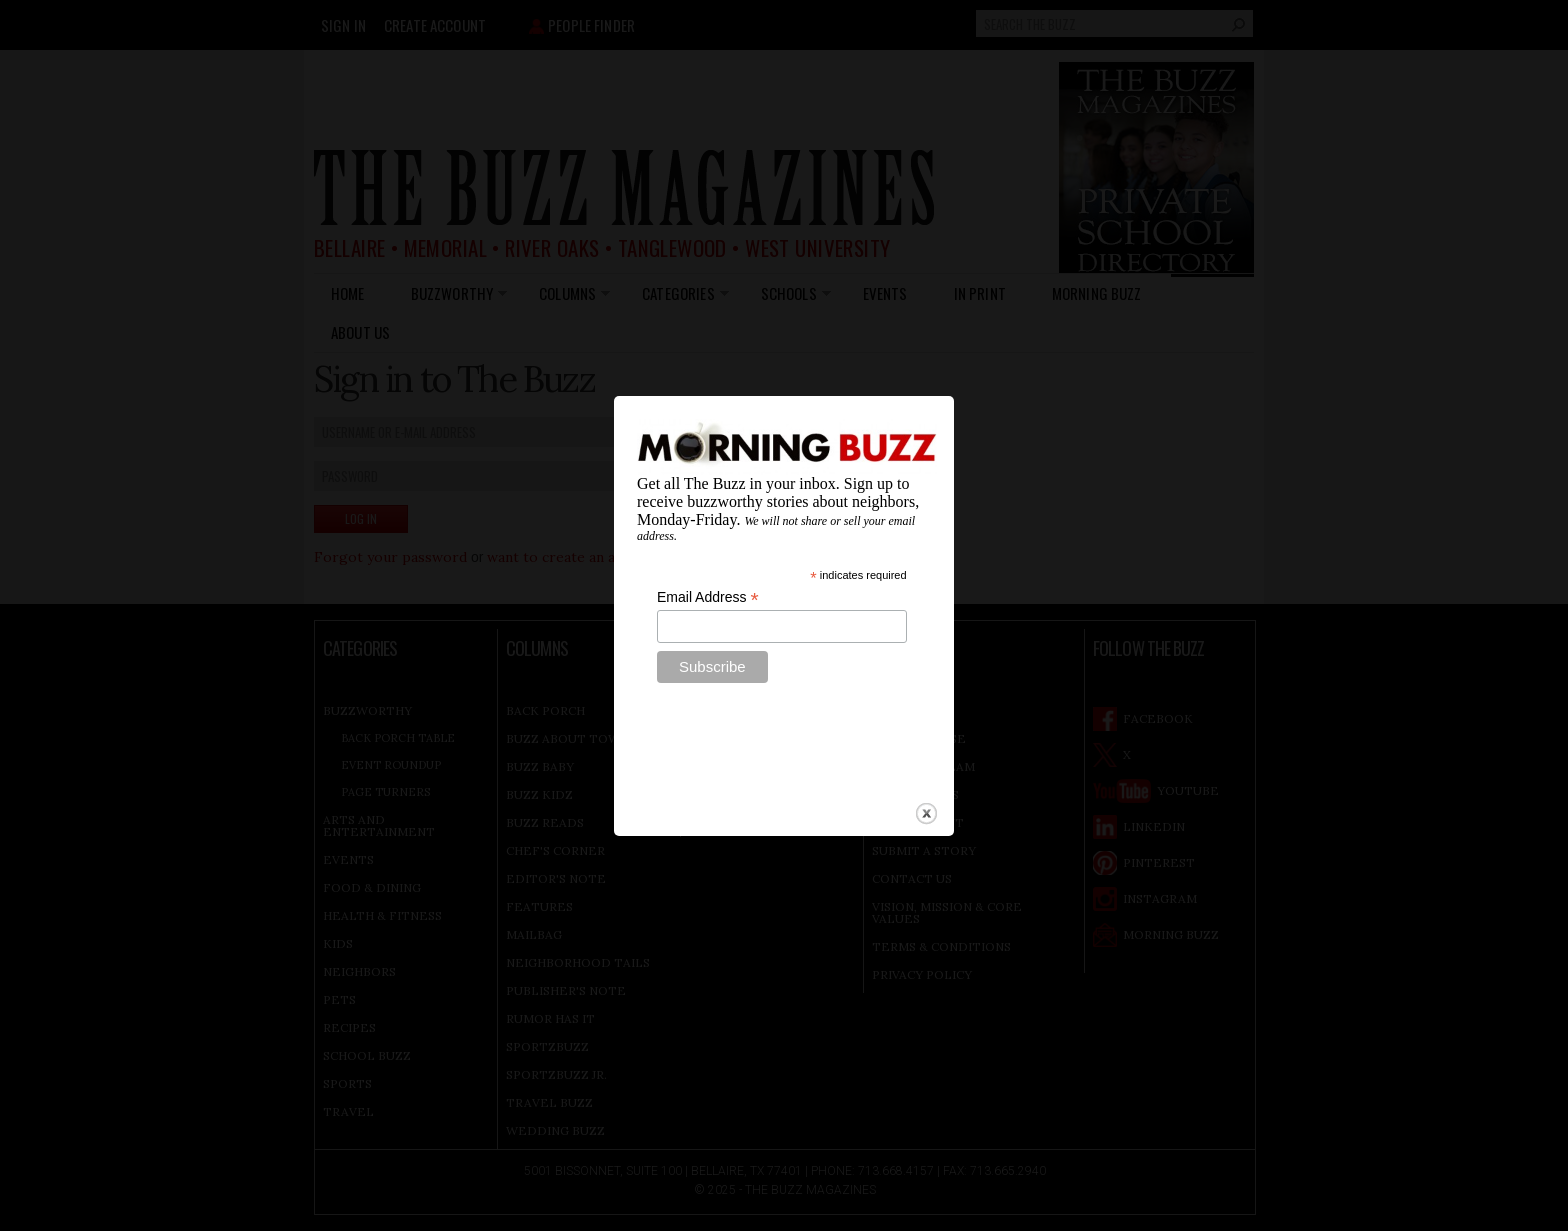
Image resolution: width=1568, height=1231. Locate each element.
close (926, 792)
